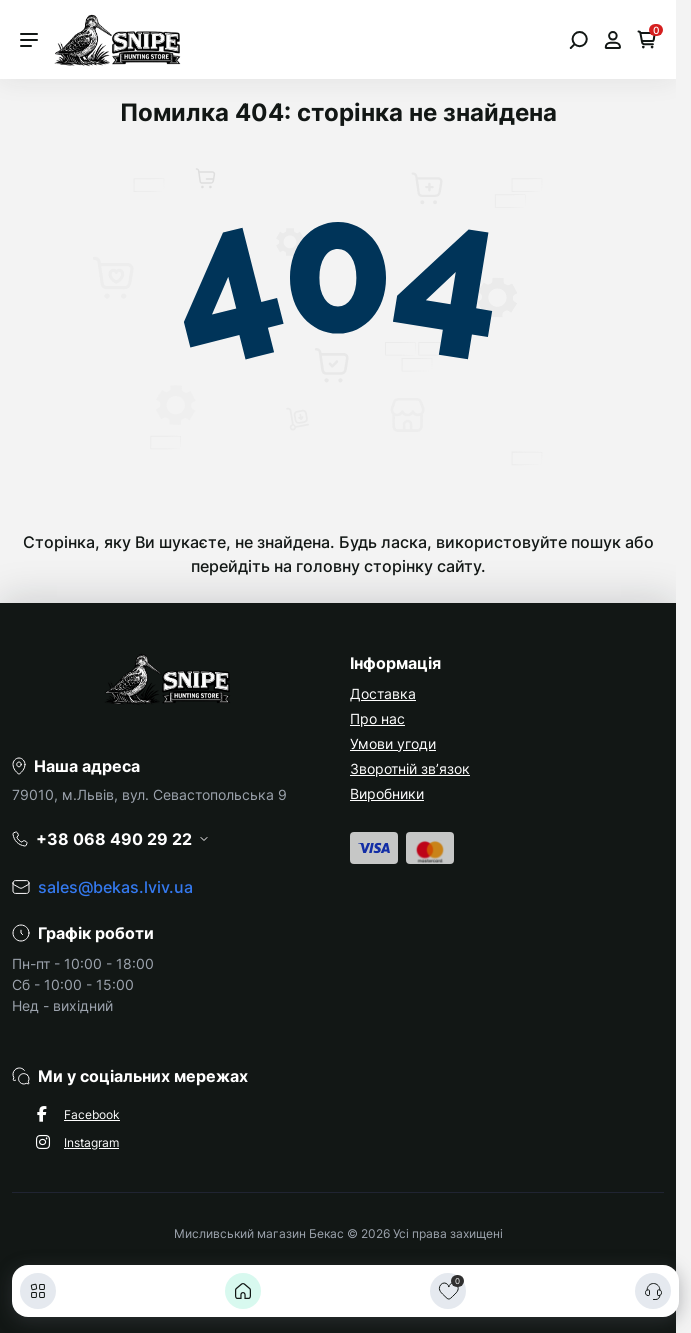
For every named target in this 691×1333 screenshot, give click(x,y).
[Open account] (612, 40)
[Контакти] (653, 1291)
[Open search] (578, 40)
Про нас (377, 718)
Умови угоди (393, 743)
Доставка (383, 693)
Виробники (387, 793)
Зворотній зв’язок (410, 768)
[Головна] (243, 1291)
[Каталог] (38, 1291)
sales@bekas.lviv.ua (115, 887)
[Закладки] (448, 1291)
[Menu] (29, 40)
